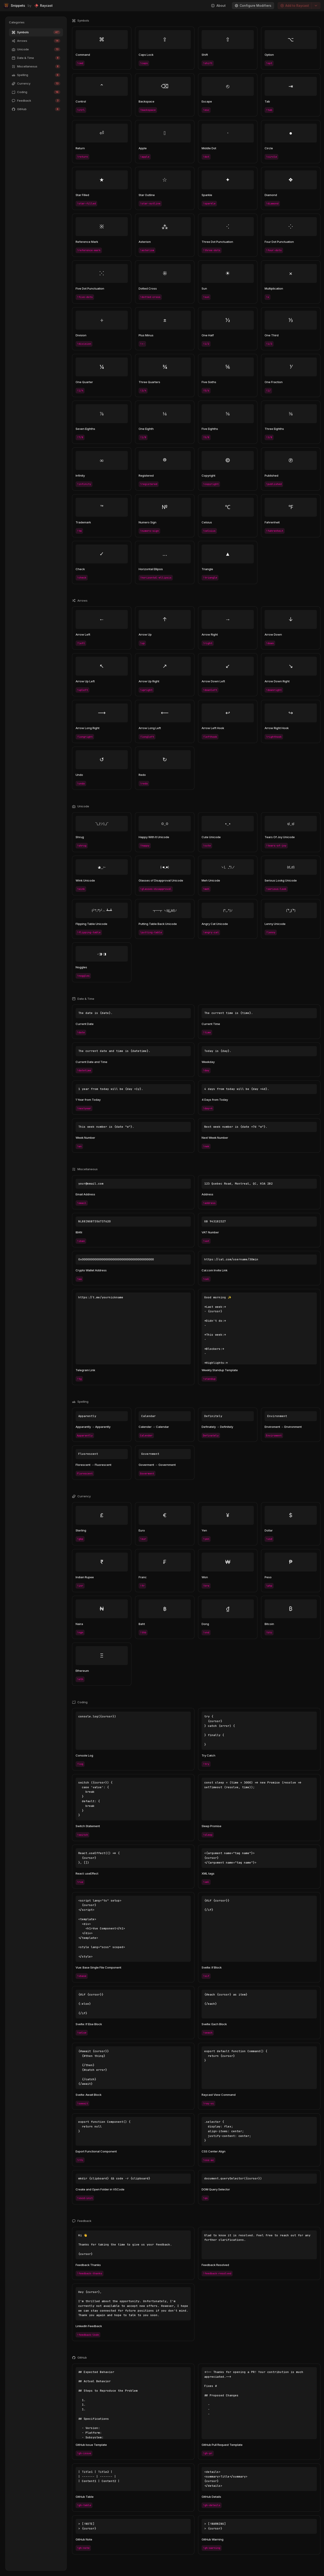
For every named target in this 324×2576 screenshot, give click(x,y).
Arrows (36, 41)
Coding (36, 92)
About (218, 5)
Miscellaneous (36, 66)
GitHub (36, 109)
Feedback (36, 101)
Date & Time (36, 58)
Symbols (36, 32)
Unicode (36, 49)
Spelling (36, 75)
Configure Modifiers (253, 5)
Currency (36, 83)
